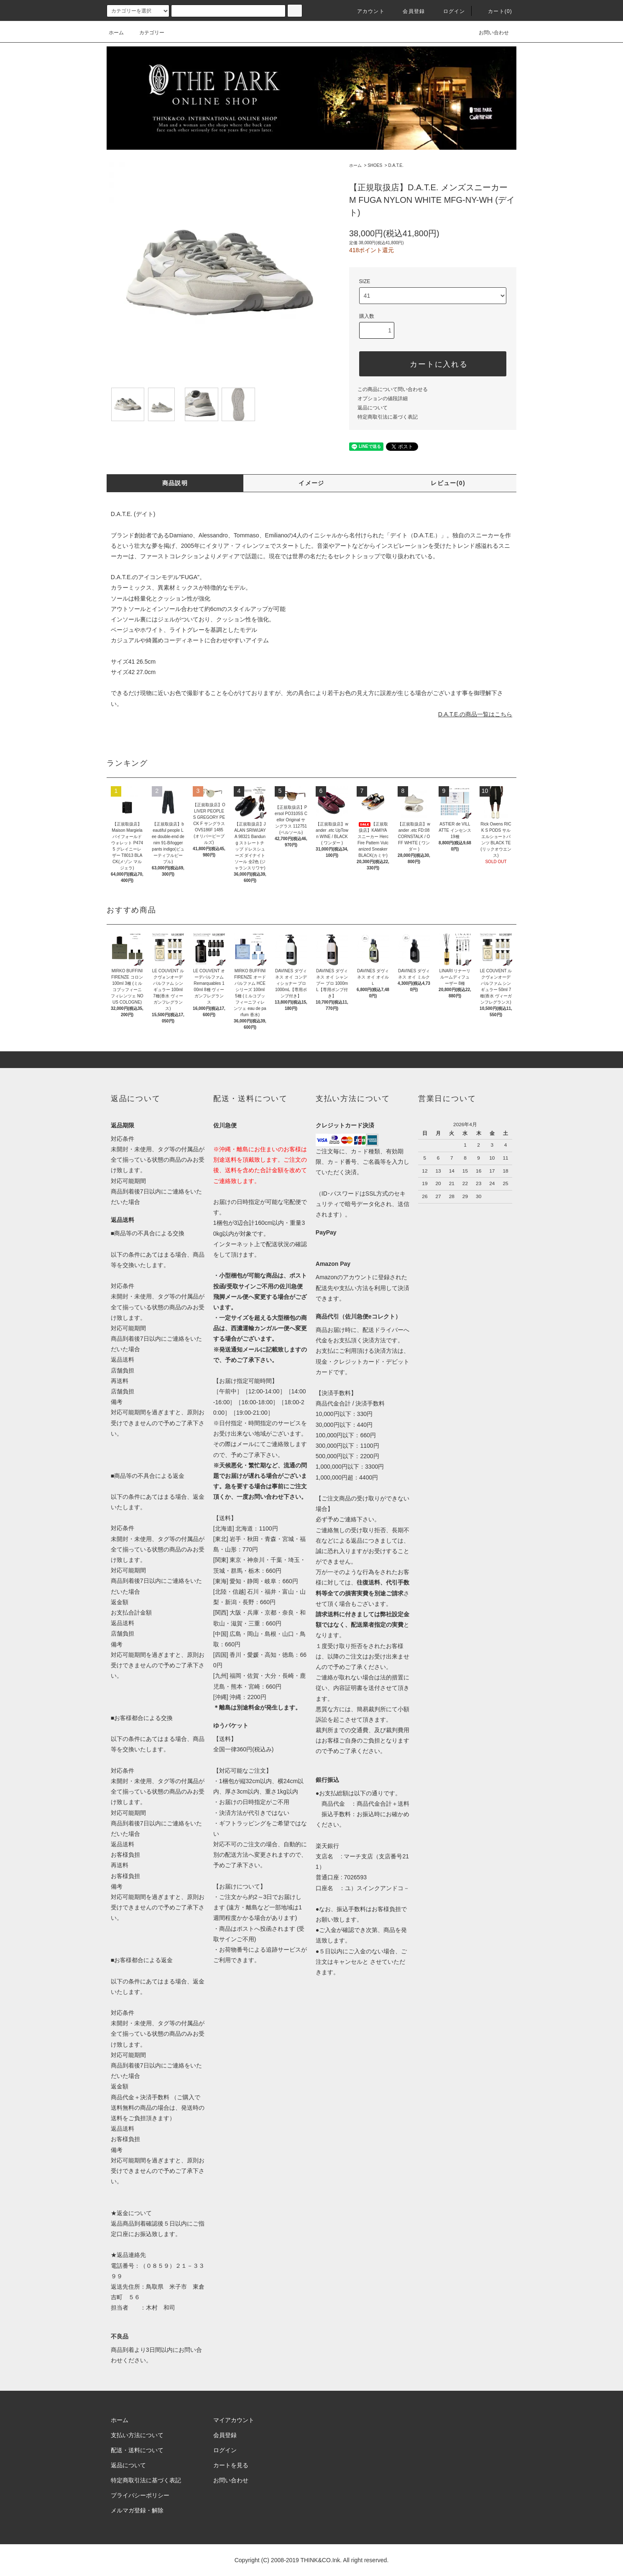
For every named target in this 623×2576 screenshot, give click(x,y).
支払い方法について (137, 2435)
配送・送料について (137, 2450)
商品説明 (175, 483)
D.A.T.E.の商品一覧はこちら (475, 714)
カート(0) (495, 11)
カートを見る (230, 2465)
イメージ (311, 483)
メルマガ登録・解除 (137, 2510)
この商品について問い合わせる (392, 389)
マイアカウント (233, 2420)
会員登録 (409, 11)
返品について (372, 408)
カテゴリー (146, 33)
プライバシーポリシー (140, 2495)
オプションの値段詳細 (382, 398)
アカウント (366, 11)
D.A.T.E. (395, 165)
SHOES (375, 165)
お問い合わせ (489, 33)
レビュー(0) (448, 483)
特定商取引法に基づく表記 (387, 417)
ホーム (116, 33)
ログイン (449, 11)
